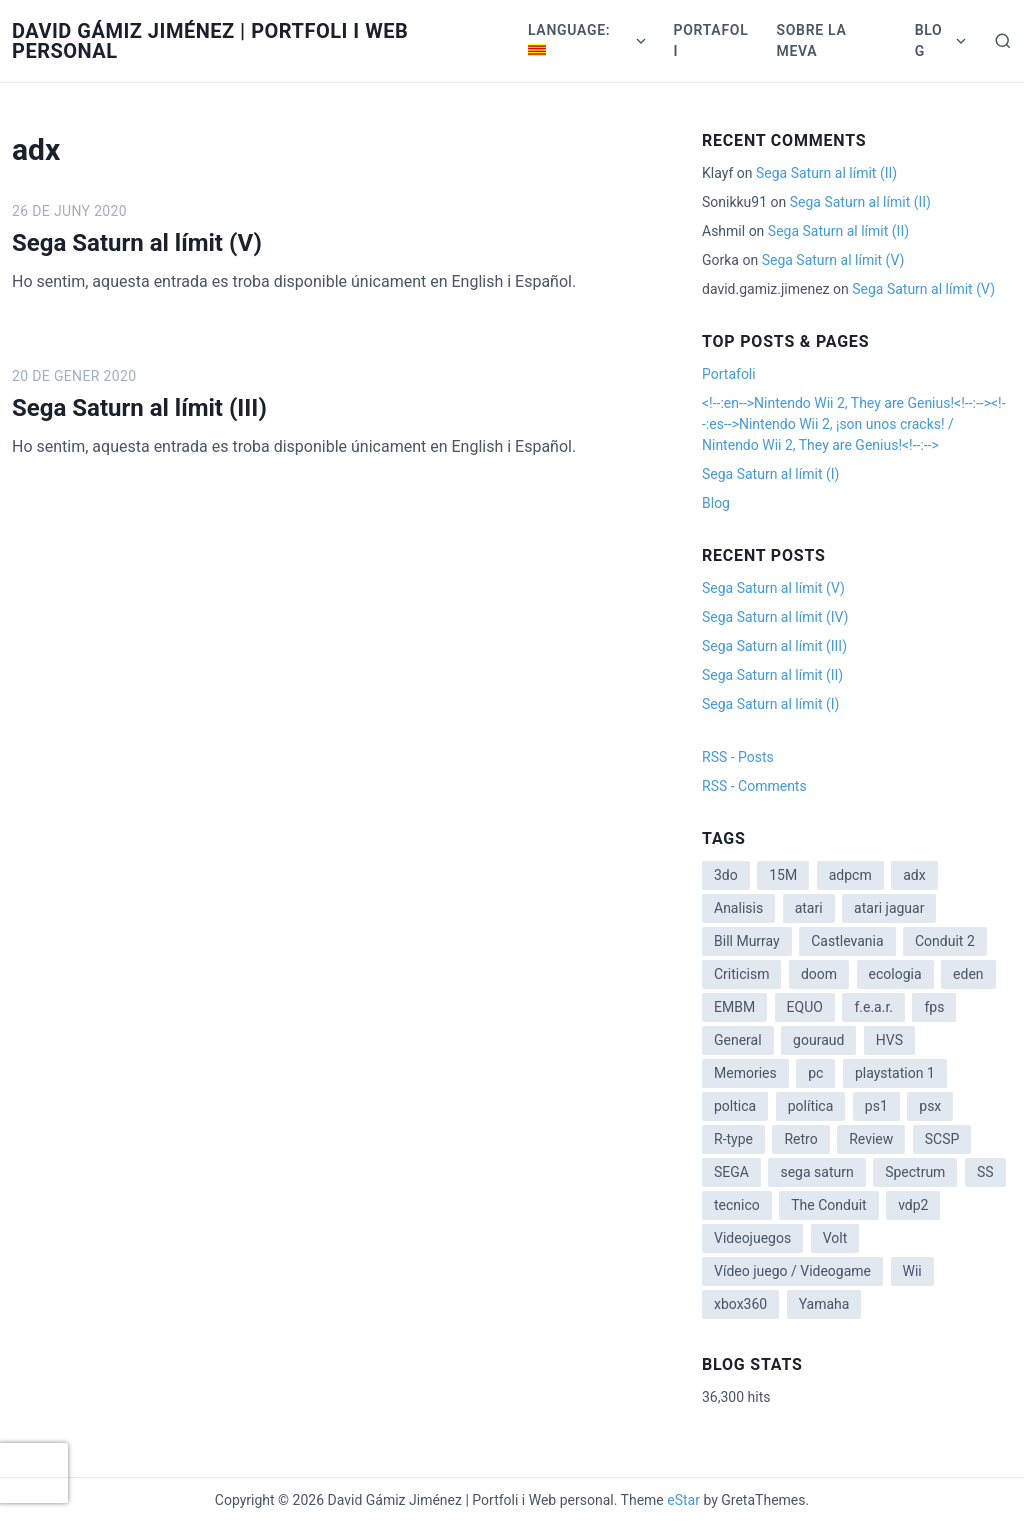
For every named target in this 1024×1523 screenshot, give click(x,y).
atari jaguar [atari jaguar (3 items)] (889, 908)
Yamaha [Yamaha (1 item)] (824, 1304)
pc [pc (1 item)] (815, 1073)
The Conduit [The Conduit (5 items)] (828, 1205)
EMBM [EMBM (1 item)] (734, 1007)
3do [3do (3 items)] (726, 875)
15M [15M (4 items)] (783, 875)
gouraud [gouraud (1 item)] (818, 1040)
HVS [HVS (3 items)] (889, 1040)
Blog (929, 40)
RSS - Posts (738, 757)
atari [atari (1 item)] (809, 908)
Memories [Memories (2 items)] (745, 1073)
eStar (683, 1500)
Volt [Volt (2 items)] (835, 1238)
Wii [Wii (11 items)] (912, 1271)
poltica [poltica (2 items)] (735, 1106)
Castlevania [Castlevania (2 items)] (847, 941)
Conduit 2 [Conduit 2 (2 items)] (945, 941)
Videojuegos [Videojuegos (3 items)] (752, 1238)
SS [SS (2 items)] (985, 1172)
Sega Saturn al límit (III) (139, 408)
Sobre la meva (811, 40)
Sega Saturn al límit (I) (770, 474)
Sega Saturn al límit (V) (137, 243)
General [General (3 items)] (738, 1040)
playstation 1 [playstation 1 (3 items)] (895, 1073)
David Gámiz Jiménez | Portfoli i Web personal (210, 41)
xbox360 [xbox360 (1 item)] (740, 1304)
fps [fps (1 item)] (934, 1007)
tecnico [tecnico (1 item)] (737, 1205)
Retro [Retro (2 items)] (800, 1139)
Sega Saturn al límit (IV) (775, 617)
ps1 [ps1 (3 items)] (876, 1106)
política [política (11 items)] (811, 1106)
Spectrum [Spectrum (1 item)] (915, 1172)
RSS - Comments (754, 786)
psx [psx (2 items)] (930, 1106)
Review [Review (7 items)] (871, 1139)
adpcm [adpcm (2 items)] (850, 875)
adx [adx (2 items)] (914, 875)
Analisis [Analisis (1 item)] (738, 908)
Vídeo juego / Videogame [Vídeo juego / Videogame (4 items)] (792, 1271)
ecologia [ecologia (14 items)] (895, 974)
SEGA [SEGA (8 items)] (731, 1172)
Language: (571, 39)
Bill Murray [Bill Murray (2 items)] (747, 941)
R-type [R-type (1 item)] (733, 1139)
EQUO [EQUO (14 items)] (805, 1007)
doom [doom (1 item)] (819, 974)
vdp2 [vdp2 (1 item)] (913, 1205)
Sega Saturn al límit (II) (826, 173)
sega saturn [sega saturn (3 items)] (816, 1172)
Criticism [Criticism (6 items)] (741, 974)
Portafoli (711, 40)
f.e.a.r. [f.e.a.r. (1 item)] (873, 1007)
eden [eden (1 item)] (968, 974)
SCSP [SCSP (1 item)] (942, 1139)
